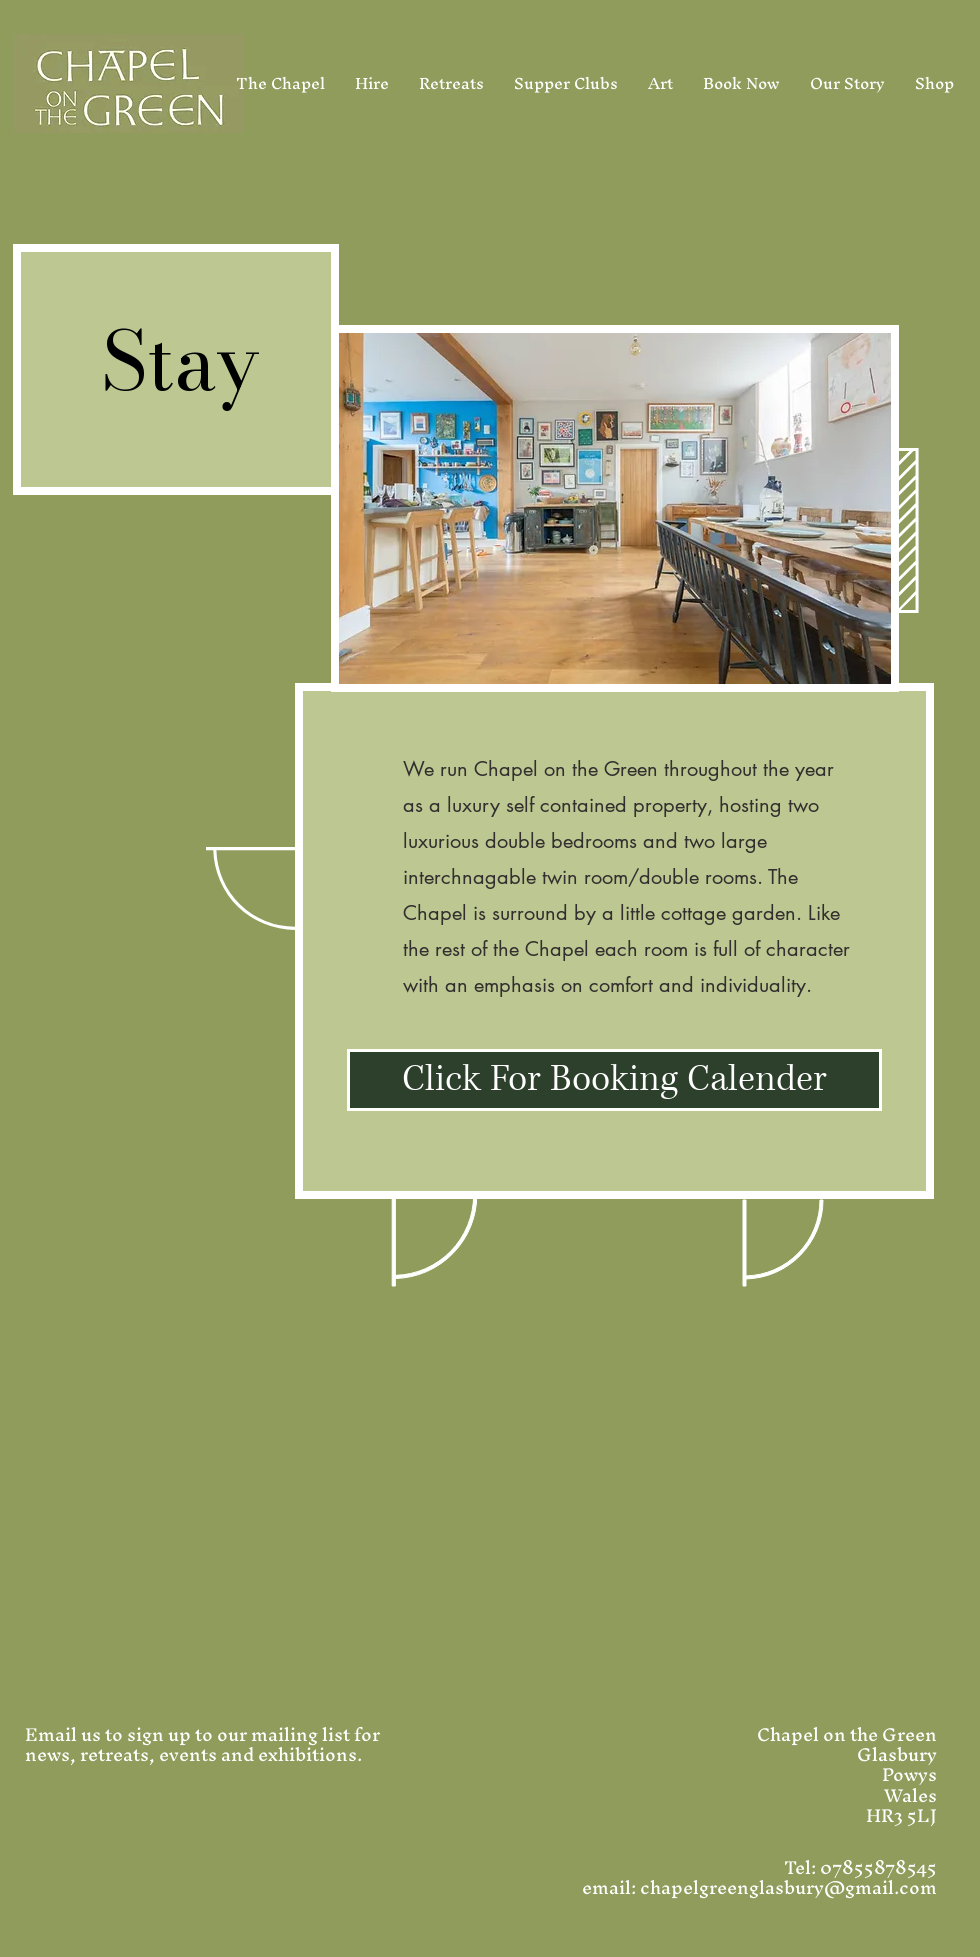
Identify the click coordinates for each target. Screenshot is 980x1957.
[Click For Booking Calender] (614, 1080)
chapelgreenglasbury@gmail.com (788, 1887)
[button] (615, 508)
